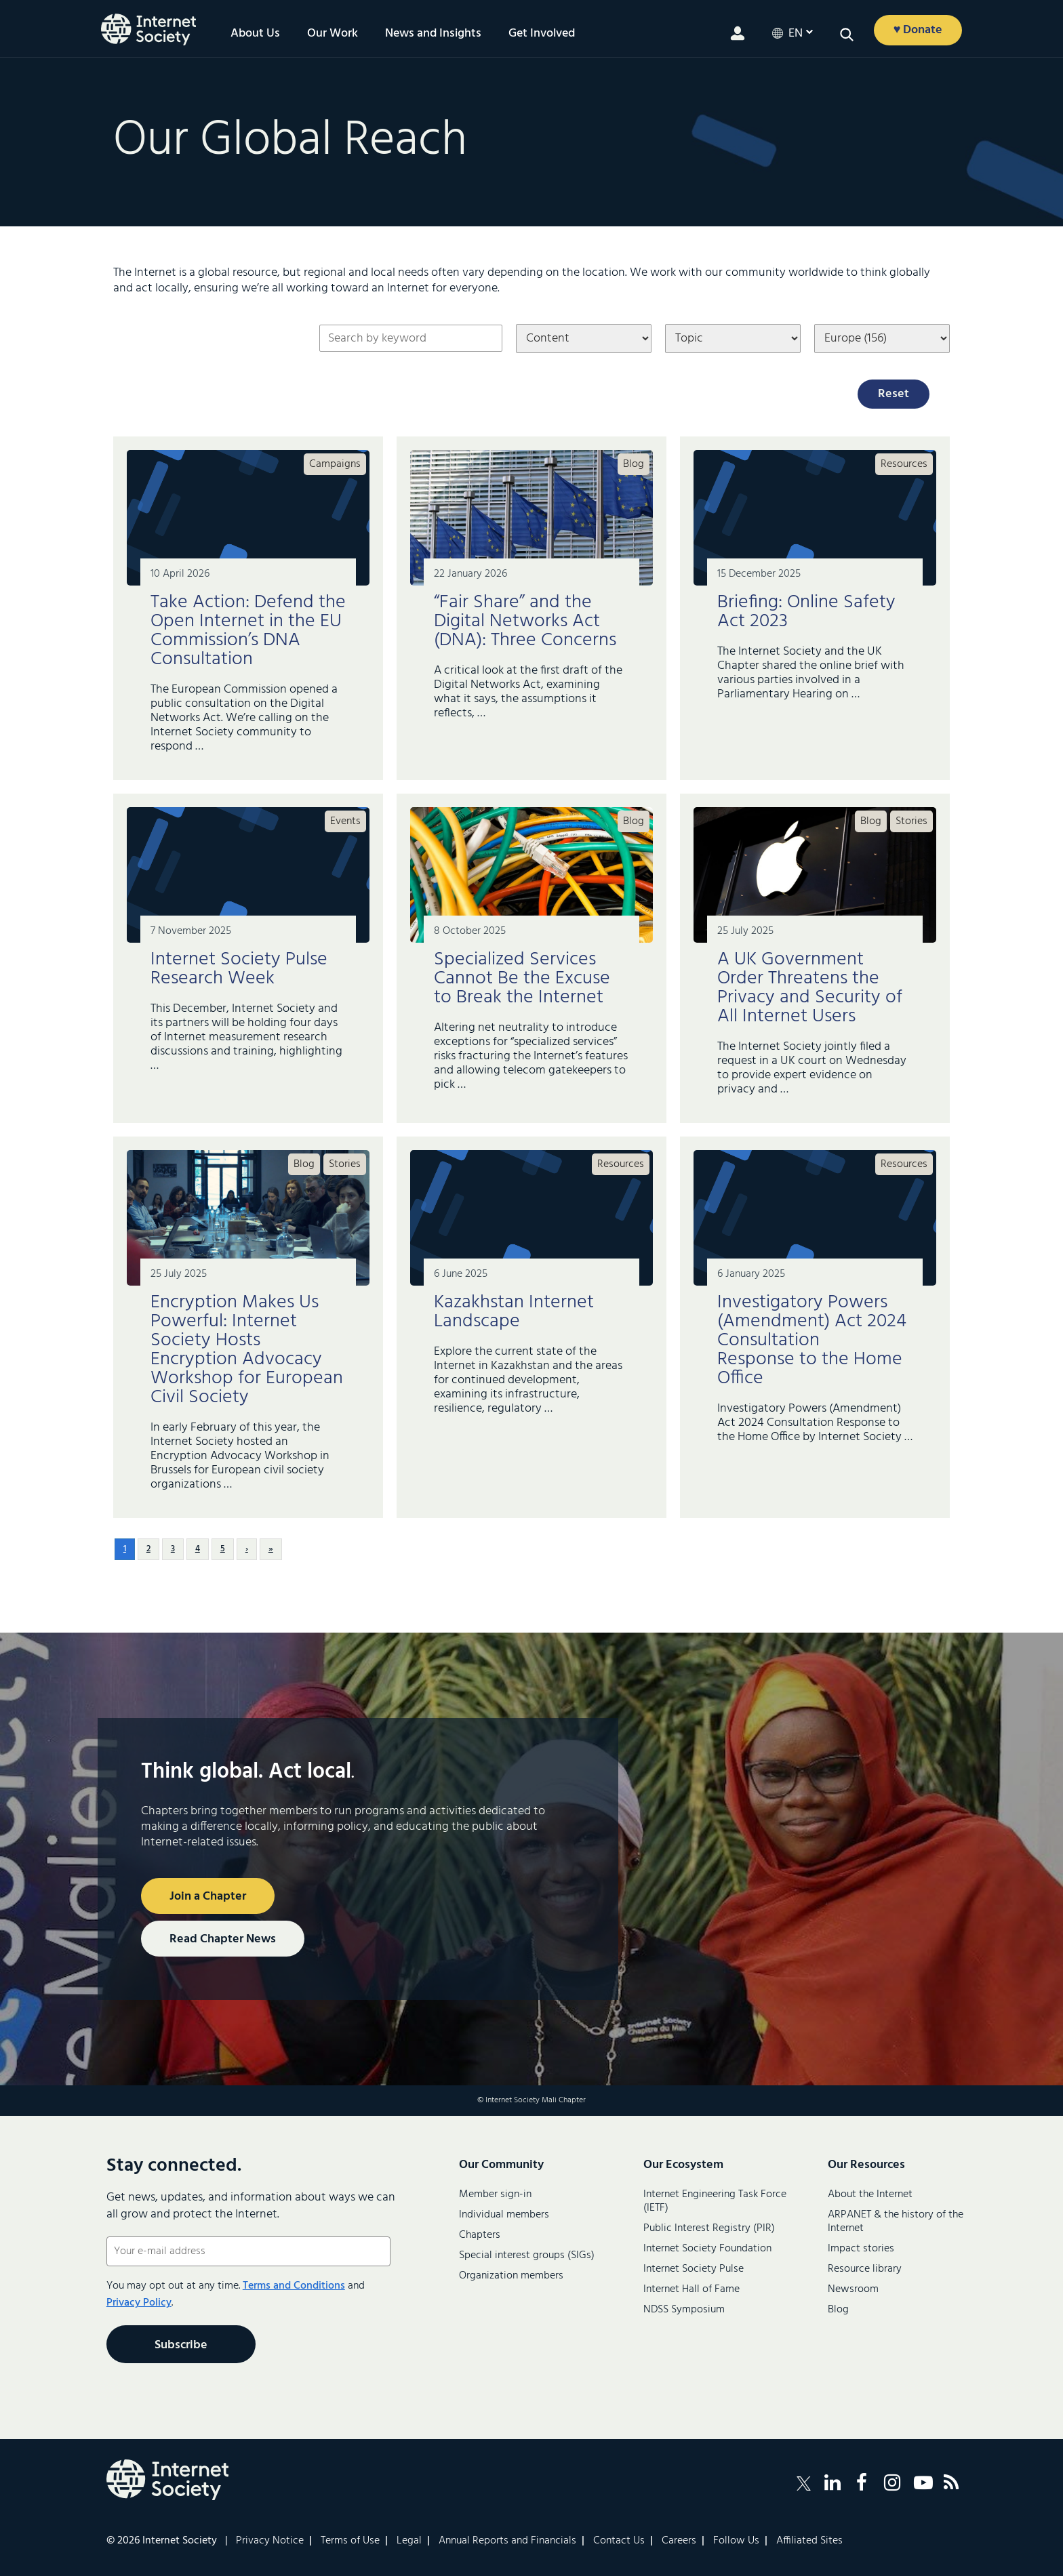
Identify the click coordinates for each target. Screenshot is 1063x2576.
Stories (911, 821)
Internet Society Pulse (693, 2269)
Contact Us (619, 2541)
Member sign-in (495, 2194)
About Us (255, 34)
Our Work (332, 34)
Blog (633, 464)
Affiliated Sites (809, 2541)
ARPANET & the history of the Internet (895, 2221)
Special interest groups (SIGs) (527, 2255)
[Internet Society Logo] (167, 2479)
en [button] (795, 34)
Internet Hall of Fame (691, 2289)
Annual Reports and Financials (507, 2541)
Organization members (511, 2276)
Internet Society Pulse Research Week (239, 969)
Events (345, 821)
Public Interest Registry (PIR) (709, 2228)
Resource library (865, 2269)
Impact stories (861, 2248)
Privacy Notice (270, 2541)
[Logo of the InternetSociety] (148, 29)
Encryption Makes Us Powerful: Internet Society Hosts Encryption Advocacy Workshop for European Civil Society (247, 1349)
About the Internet (870, 2194)
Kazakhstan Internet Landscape (514, 1311)
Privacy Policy (139, 2303)
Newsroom (853, 2289)
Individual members (504, 2215)
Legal (409, 2541)
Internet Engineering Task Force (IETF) (714, 2201)
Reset (893, 394)
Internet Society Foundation (707, 2248)
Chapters (479, 2235)
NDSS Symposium (684, 2309)
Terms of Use (350, 2541)
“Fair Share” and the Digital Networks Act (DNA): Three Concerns (527, 621)
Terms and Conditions (294, 2286)
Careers (679, 2541)
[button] (847, 34)
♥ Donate (918, 30)
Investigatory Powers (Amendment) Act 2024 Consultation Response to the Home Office (811, 1340)
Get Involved (541, 34)
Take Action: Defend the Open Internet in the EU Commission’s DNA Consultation (248, 630)
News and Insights (433, 34)
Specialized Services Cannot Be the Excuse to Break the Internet (522, 978)
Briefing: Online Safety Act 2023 (806, 611)
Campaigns (335, 464)
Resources (904, 464)
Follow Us (736, 2541)
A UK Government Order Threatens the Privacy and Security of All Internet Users (809, 987)
